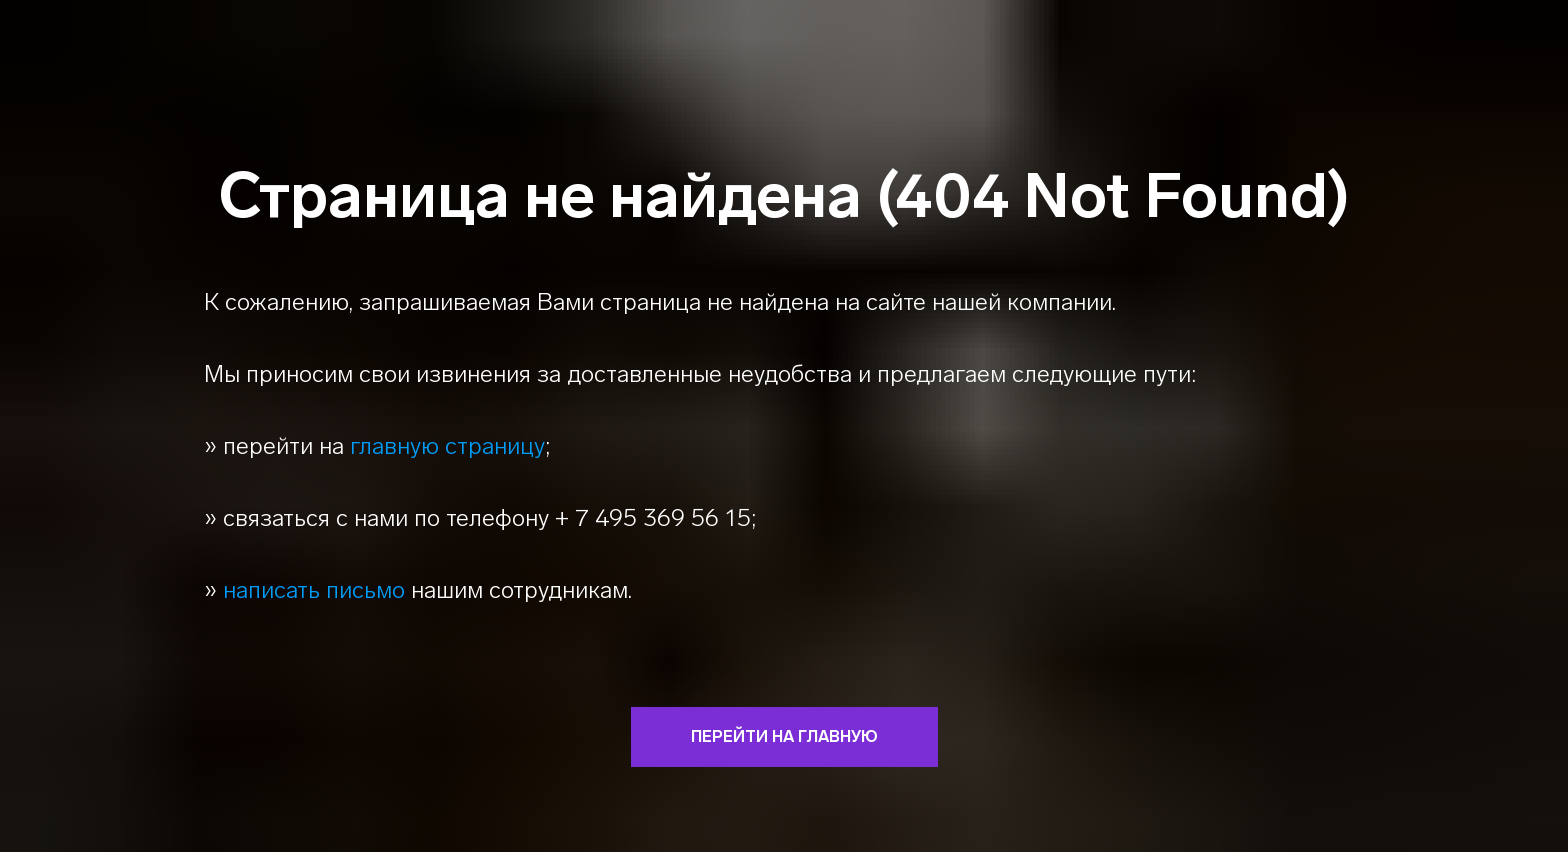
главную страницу (447, 445)
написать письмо (314, 589)
